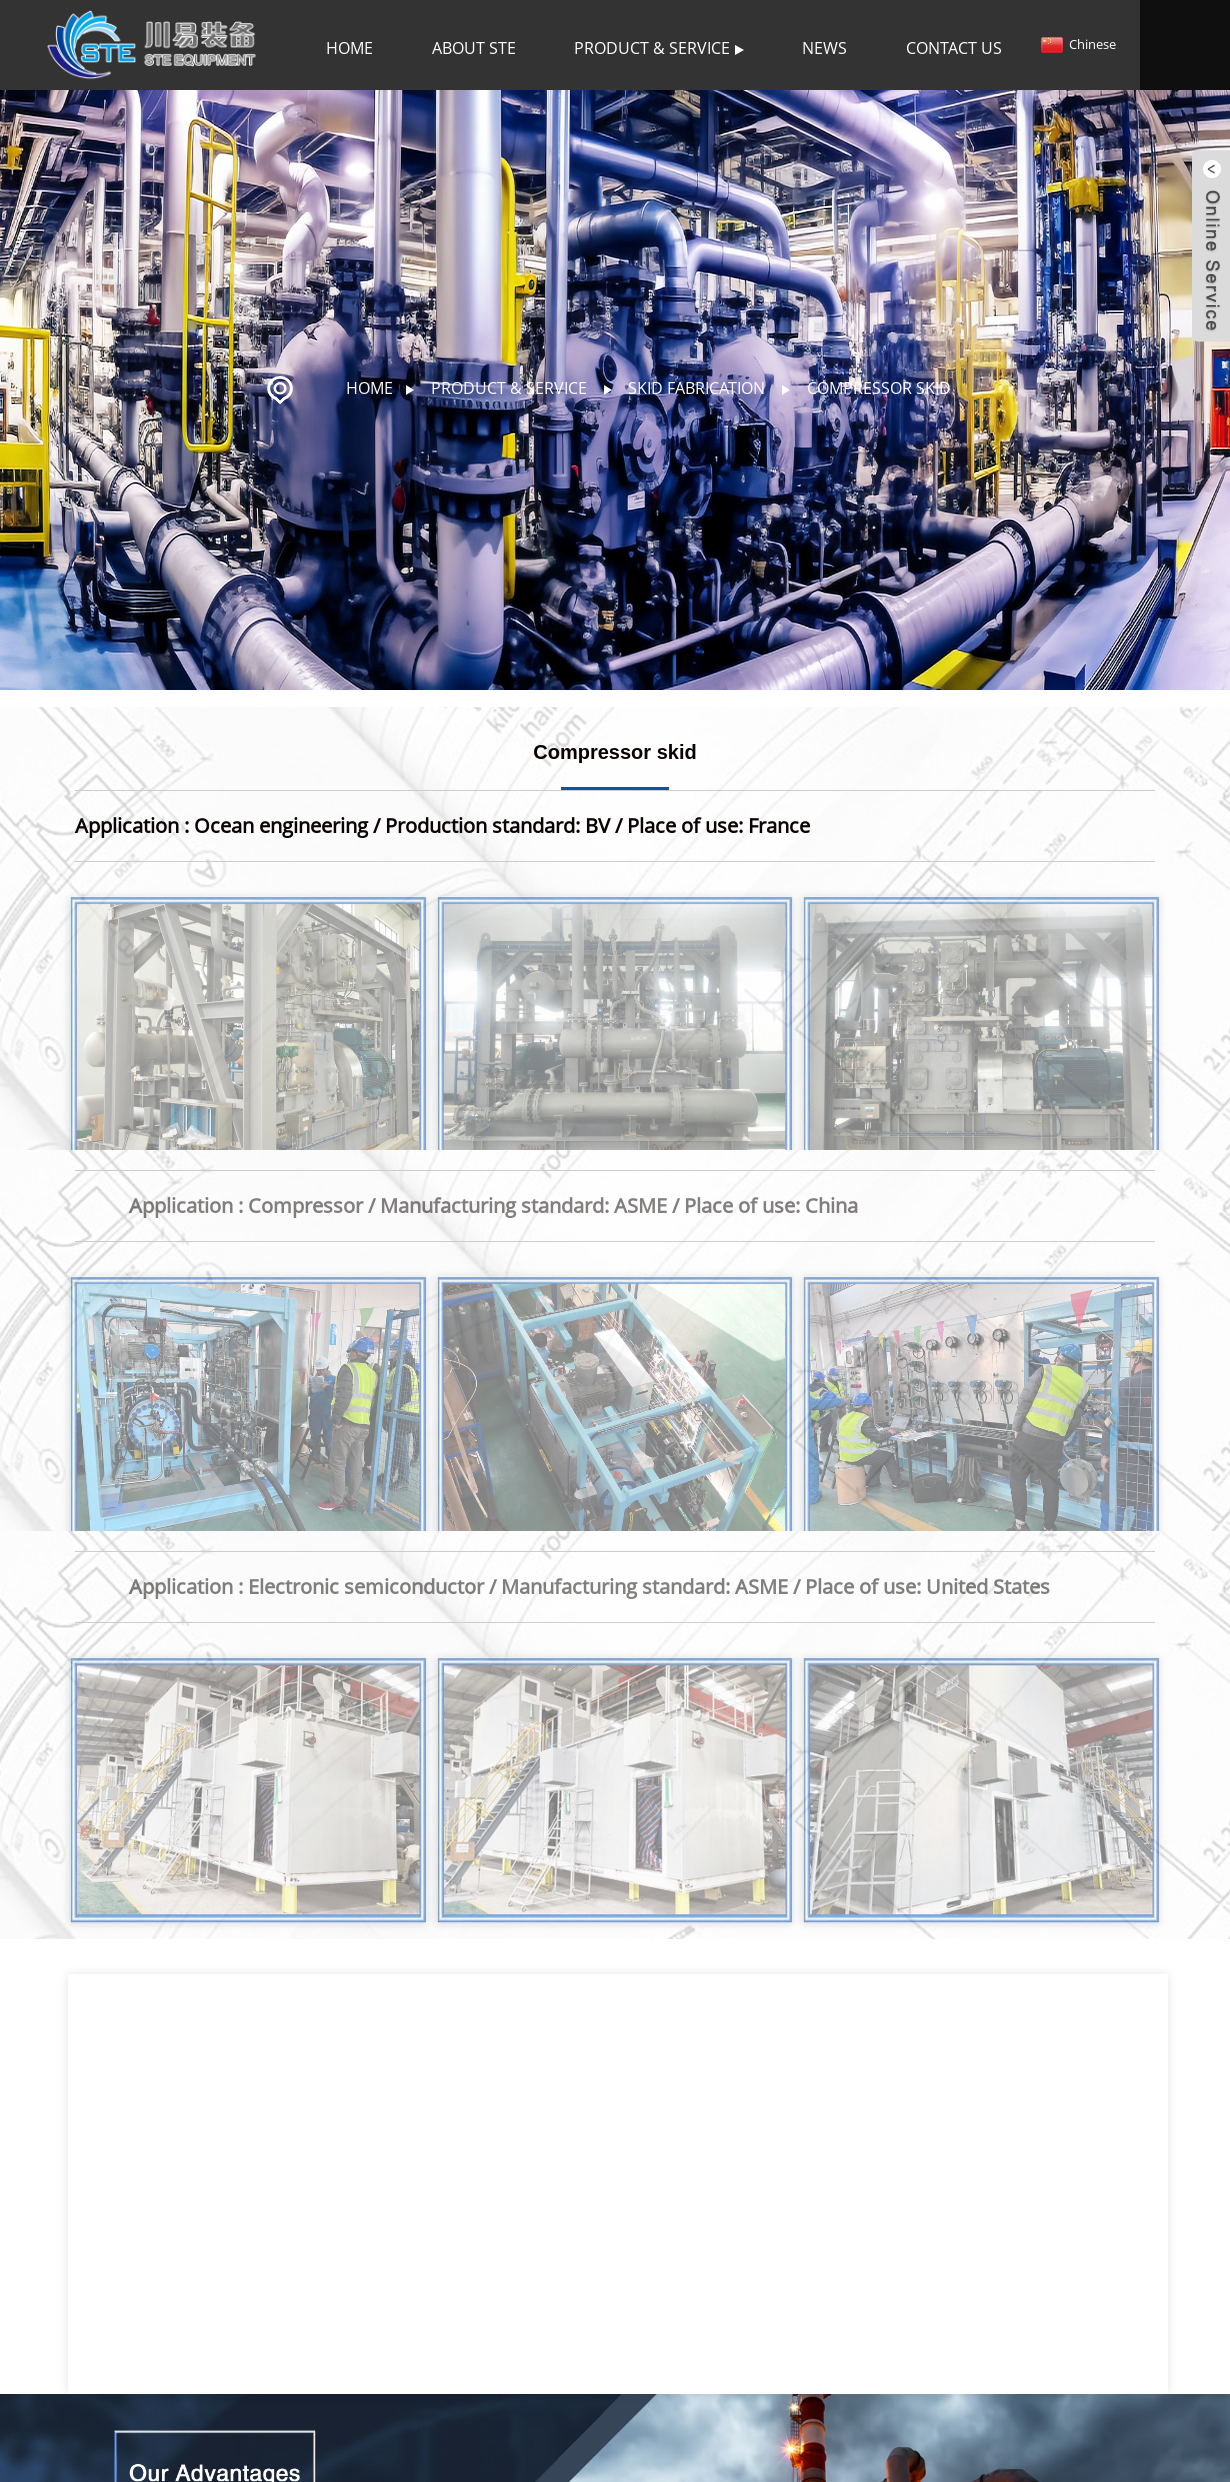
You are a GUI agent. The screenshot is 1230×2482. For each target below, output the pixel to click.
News (824, 48)
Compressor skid (879, 388)
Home (349, 48)
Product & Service (659, 48)
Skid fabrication (696, 388)
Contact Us (954, 48)
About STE (474, 48)
